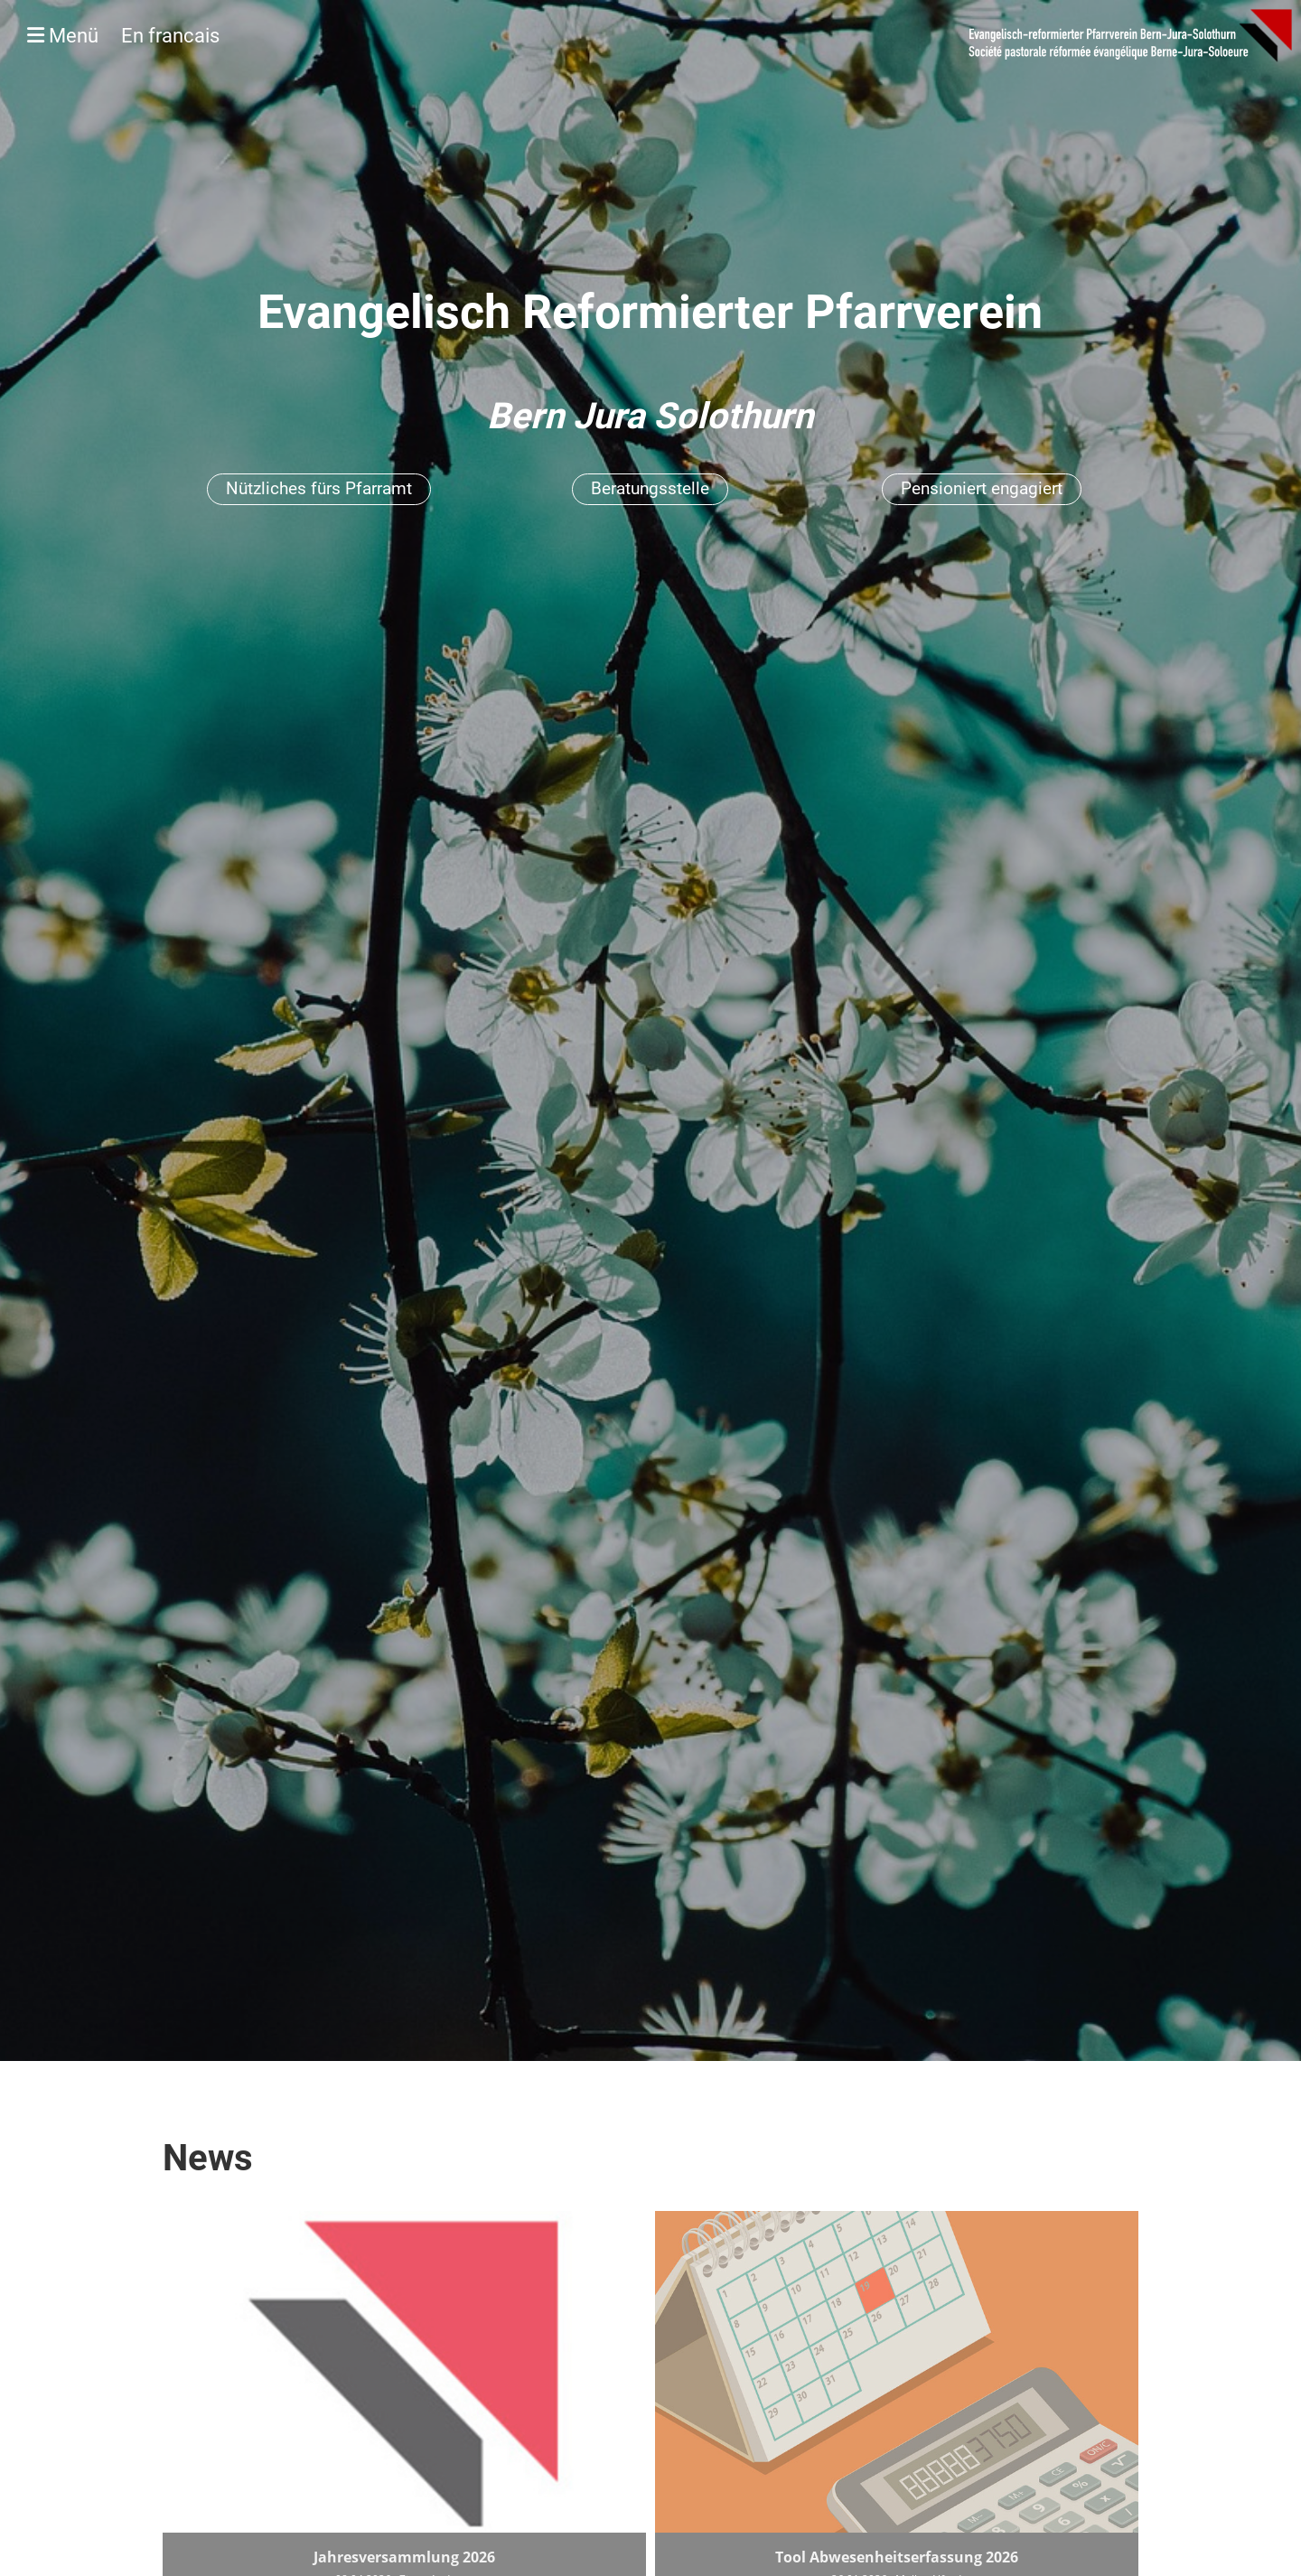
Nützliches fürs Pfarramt (319, 488)
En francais (170, 35)
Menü (123, 35)
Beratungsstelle (650, 488)
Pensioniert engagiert (981, 488)
